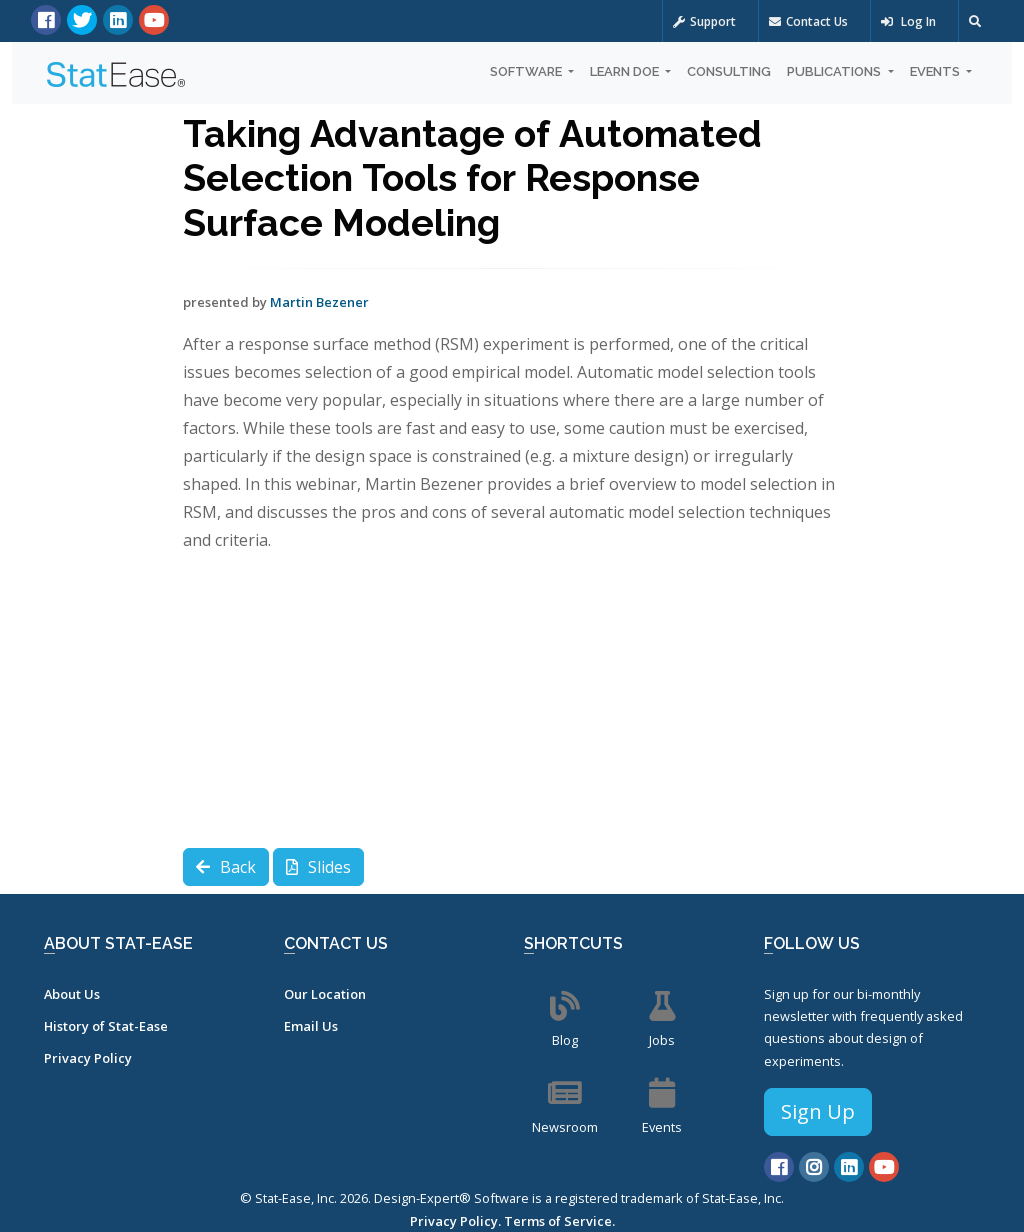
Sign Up (818, 1111)
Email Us (311, 1026)
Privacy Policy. (455, 1221)
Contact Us (808, 21)
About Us (72, 994)
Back (226, 867)
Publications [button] (835, 71)
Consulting (729, 71)
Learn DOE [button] (626, 71)
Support (704, 21)
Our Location (325, 994)
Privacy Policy (88, 1058)
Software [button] (527, 71)
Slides (318, 867)
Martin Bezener (319, 302)
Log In (908, 21)
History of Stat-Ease (106, 1026)
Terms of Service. (559, 1221)
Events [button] (936, 71)
